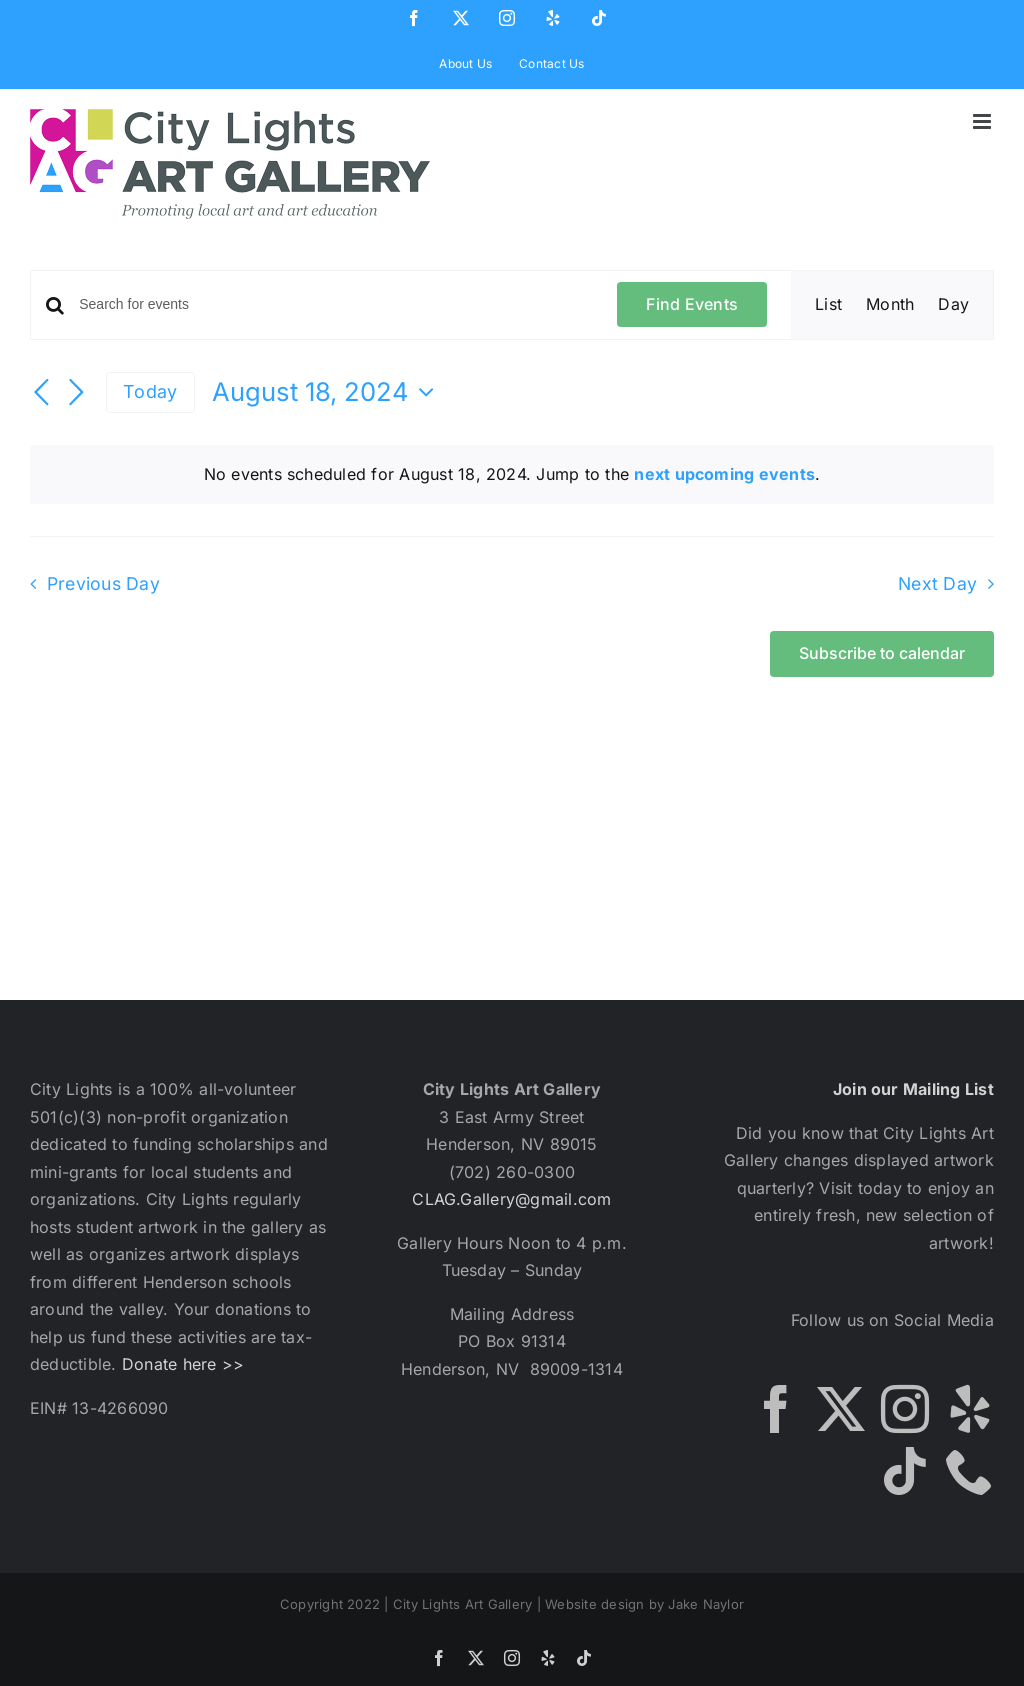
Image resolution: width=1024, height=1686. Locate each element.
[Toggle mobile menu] (983, 121)
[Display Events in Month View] (890, 305)
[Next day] (76, 394)
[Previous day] (42, 394)
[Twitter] (841, 1409)
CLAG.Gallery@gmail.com (511, 1199)
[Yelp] (970, 1409)
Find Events (692, 304)
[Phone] (970, 1471)
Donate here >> (183, 1364)
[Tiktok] (905, 1471)
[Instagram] (905, 1409)
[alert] (512, 475)
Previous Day (103, 583)
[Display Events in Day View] (953, 305)
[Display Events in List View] (828, 305)
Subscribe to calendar (882, 653)
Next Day (937, 583)
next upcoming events (724, 474)
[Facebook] (776, 1409)
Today (150, 391)
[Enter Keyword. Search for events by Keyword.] (336, 304)
